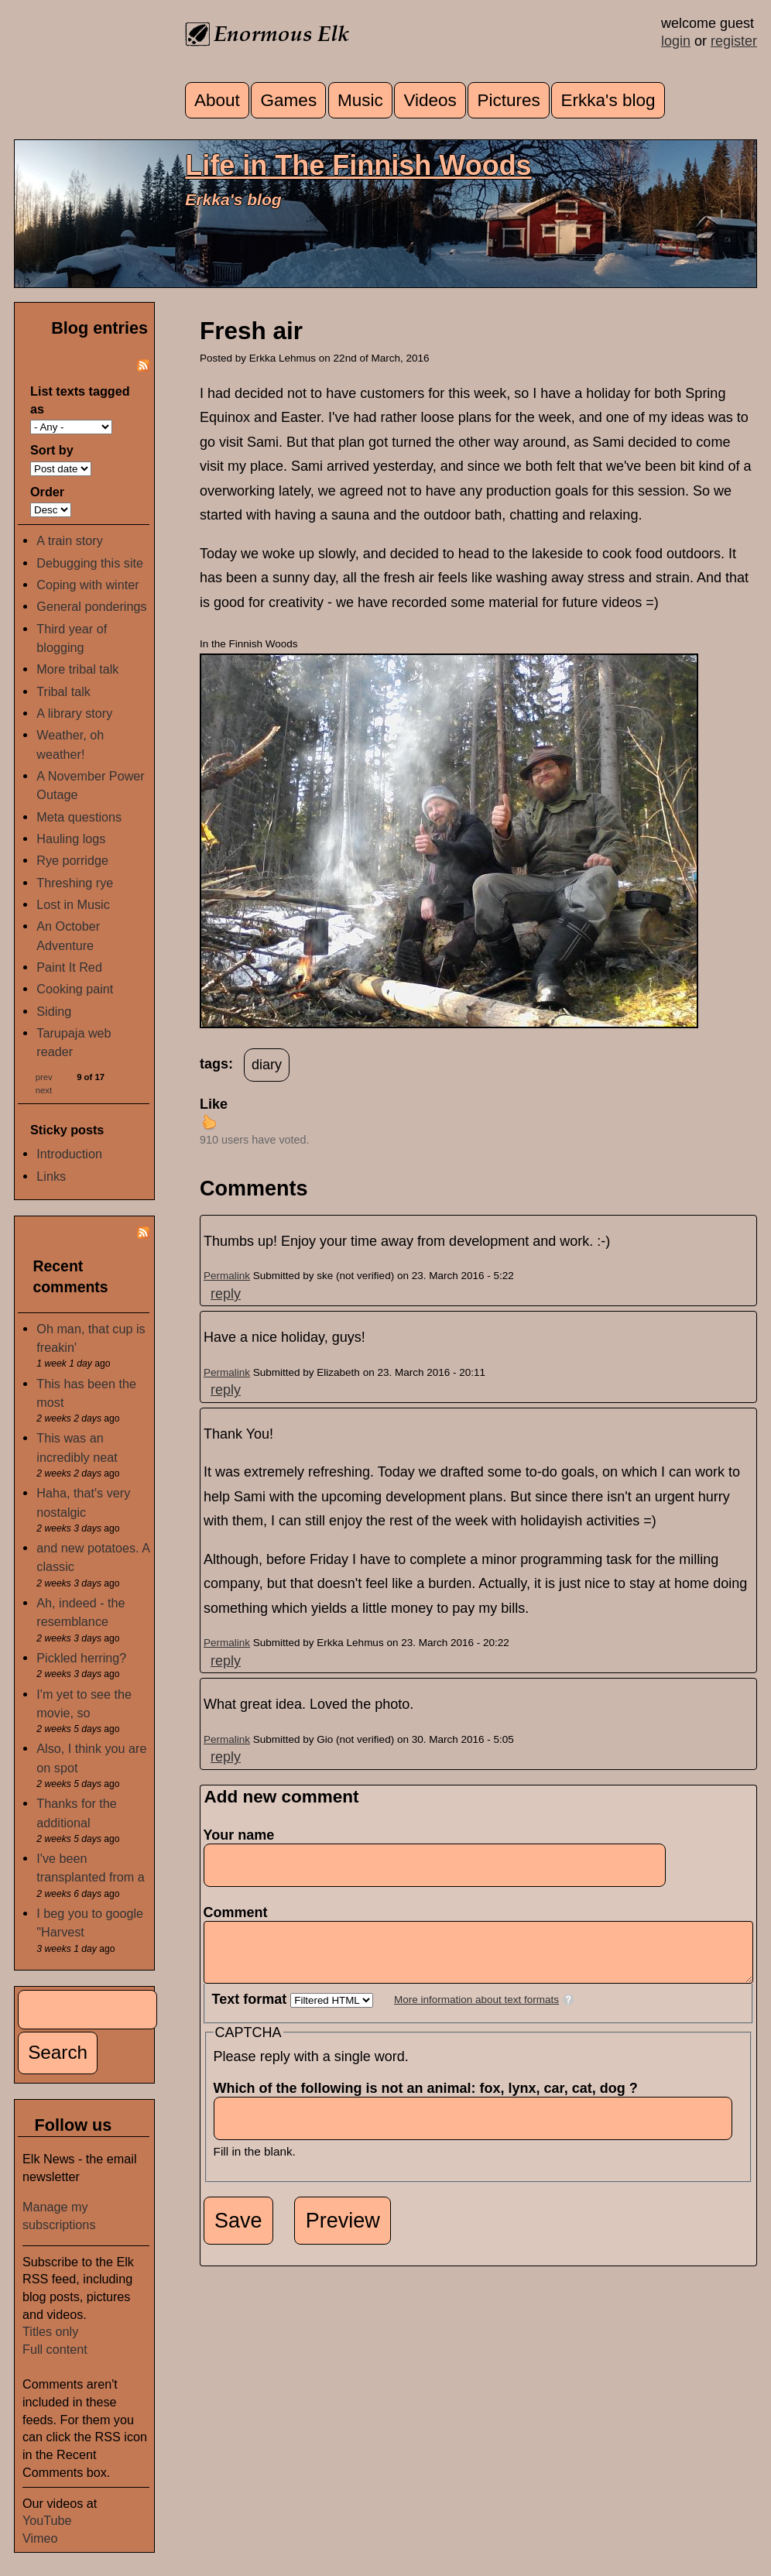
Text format (251, 2011)
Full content (54, 2349)
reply (226, 1294)
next (44, 1090)
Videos (429, 100)
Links (51, 1176)
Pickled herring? (81, 1658)
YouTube (47, 2520)
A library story (74, 713)
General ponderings (91, 606)
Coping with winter (87, 585)
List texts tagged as (80, 400)
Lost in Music (72, 904)
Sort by (52, 450)
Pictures (509, 100)
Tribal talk (63, 691)
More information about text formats (476, 2011)
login (675, 41)
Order (47, 492)
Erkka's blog (608, 100)
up (209, 1122)
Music (360, 100)
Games (289, 100)
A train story (69, 540)
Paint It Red (69, 967)
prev (44, 1077)
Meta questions (79, 817)
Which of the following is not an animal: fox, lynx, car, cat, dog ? (430, 2100)
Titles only (50, 2331)
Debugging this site (89, 563)
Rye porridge (72, 860)
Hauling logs (70, 839)
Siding (53, 1011)
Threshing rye (74, 883)
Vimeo (40, 2538)
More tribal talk (77, 669)
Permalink (227, 1275)
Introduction (69, 1154)
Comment (240, 1912)
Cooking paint (74, 989)
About (217, 100)
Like (214, 1104)
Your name (239, 1835)
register (734, 41)
